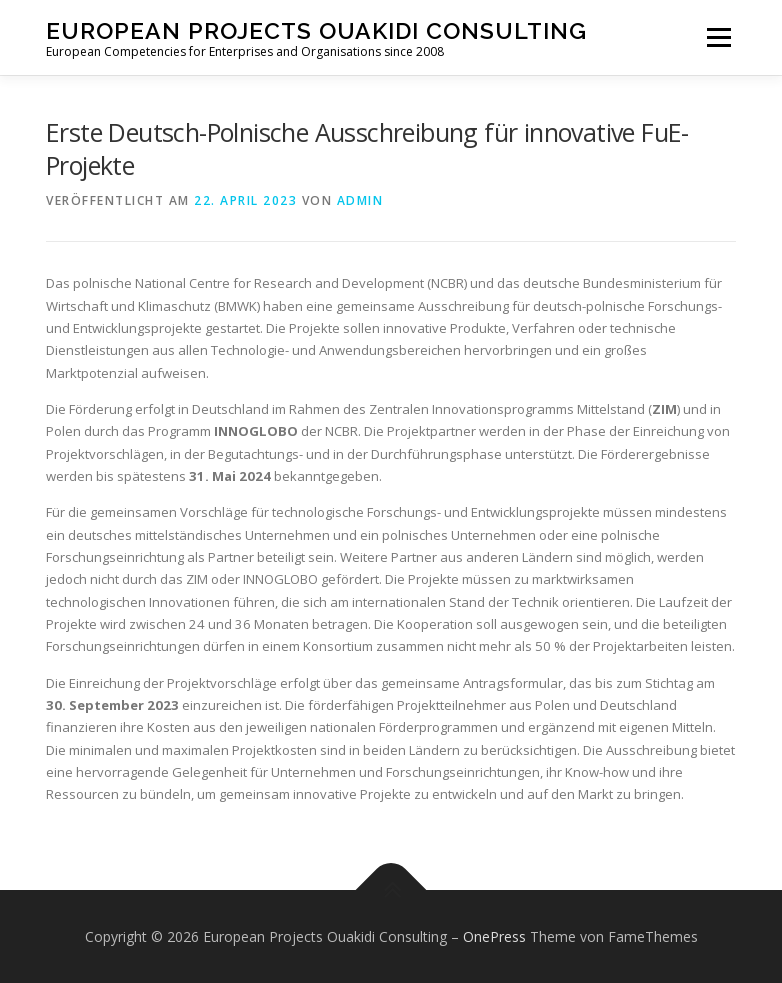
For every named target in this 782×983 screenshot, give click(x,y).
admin (360, 200)
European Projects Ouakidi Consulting (316, 30)
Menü (718, 37)
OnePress (494, 936)
